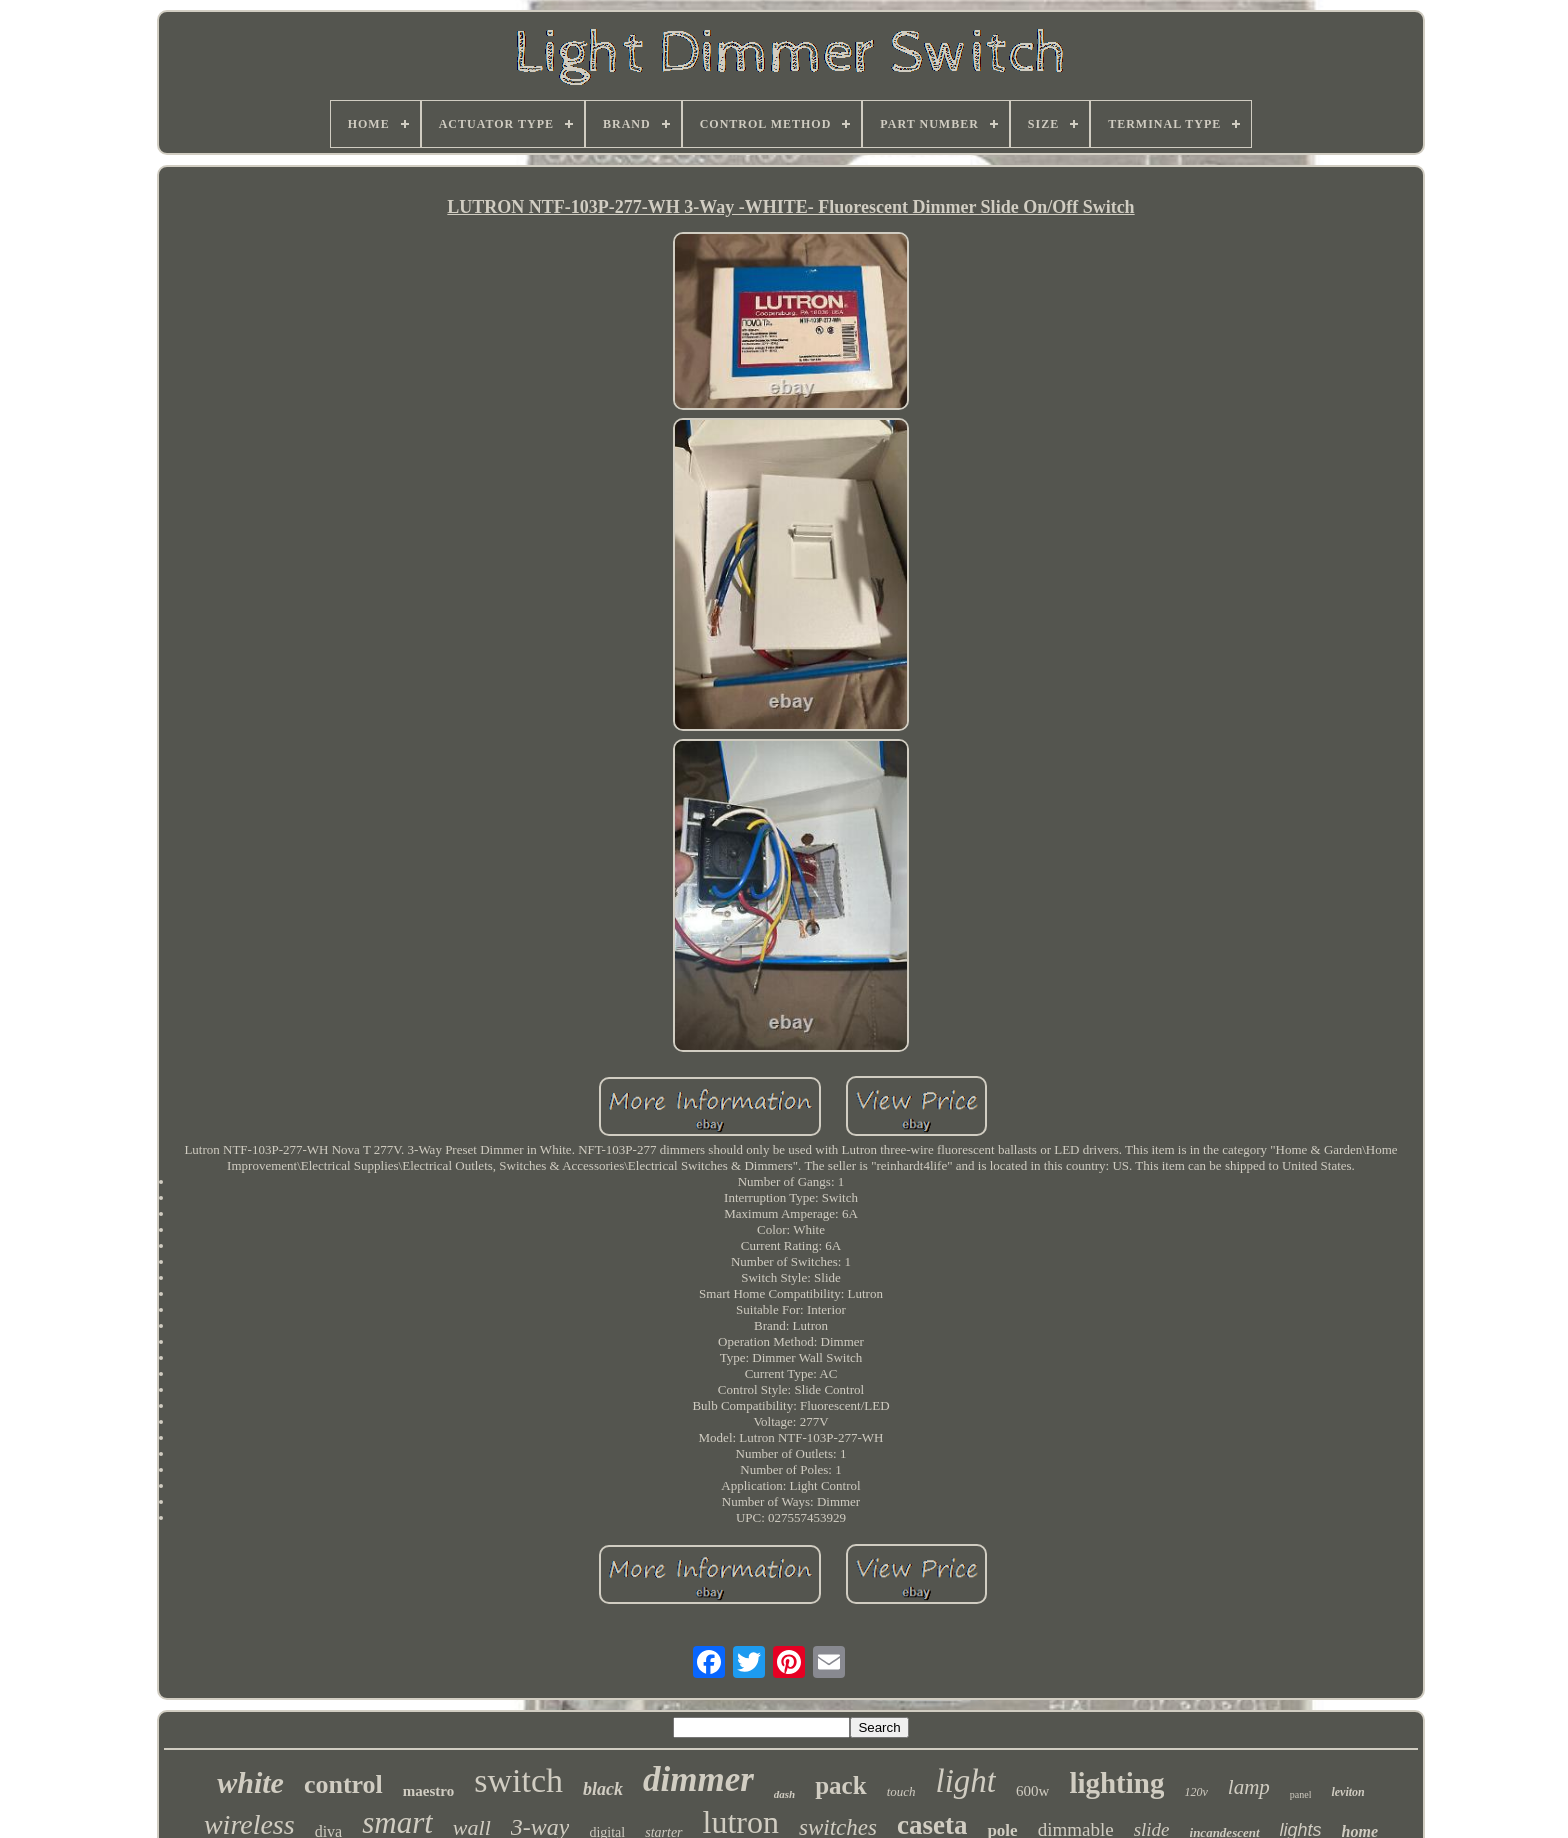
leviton (1347, 1792)
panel (1301, 1794)
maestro (428, 1791)
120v (1195, 1792)
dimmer (698, 1779)
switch (518, 1780)
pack (840, 1785)
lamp (1249, 1787)
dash (784, 1794)
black (603, 1789)
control (343, 1784)
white (250, 1782)
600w (1032, 1791)
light (966, 1781)
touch (901, 1791)
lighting (1116, 1783)
